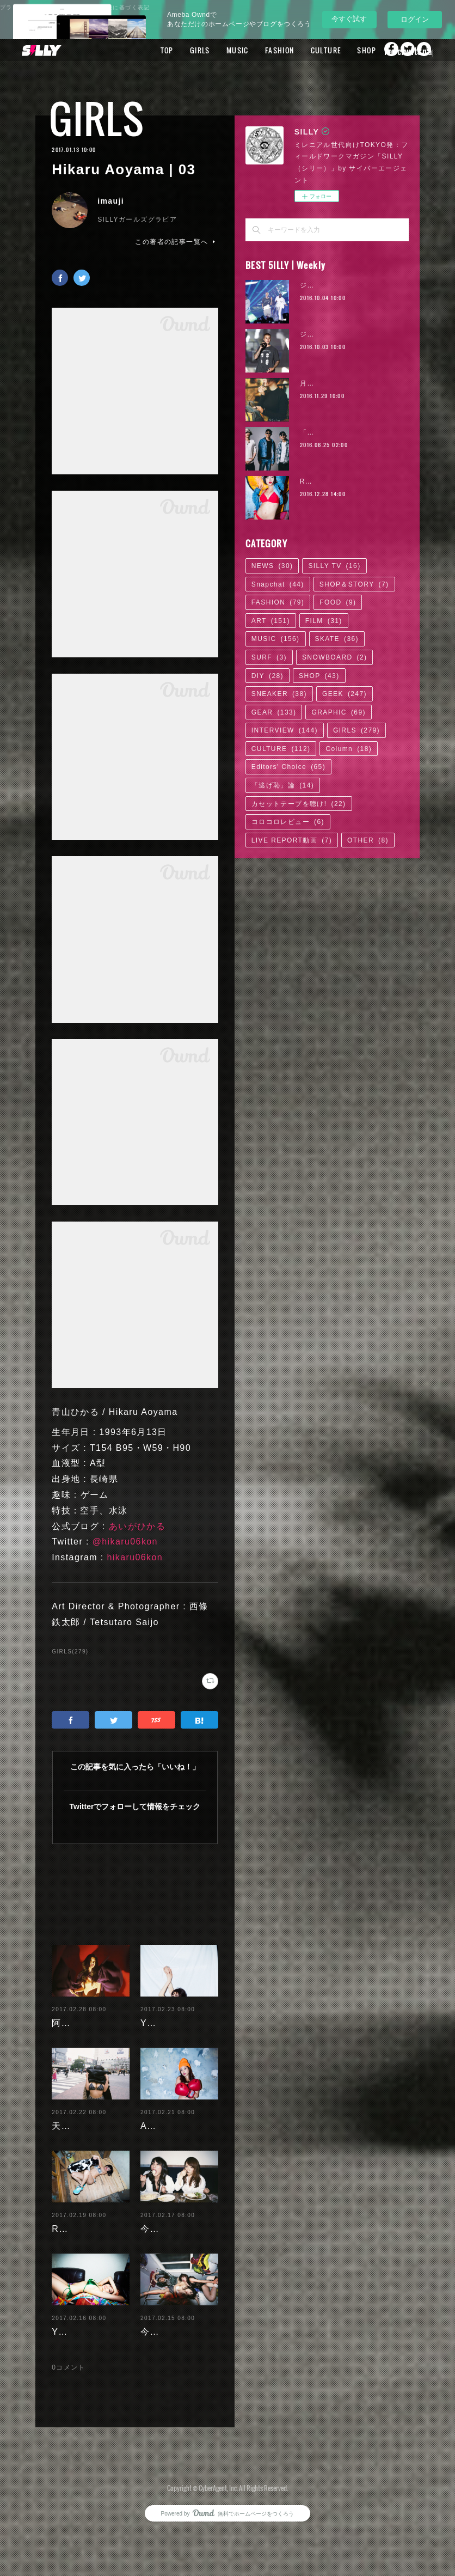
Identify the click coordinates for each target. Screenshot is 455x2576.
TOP (181, 50)
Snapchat (277, 584)
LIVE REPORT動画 (291, 840)
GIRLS (214, 50)
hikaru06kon (135, 1557)
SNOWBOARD (334, 657)
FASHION (294, 50)
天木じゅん (75, 2133)
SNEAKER (279, 694)
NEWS (272, 566)
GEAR (274, 712)
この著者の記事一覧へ (176, 242)
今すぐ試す (349, 19)
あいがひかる (137, 1526)
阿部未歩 (71, 2014)
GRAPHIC (338, 712)
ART (270, 621)
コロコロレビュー (287, 822)
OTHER (368, 840)
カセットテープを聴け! (298, 804)
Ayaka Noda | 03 (178, 2133)
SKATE (337, 639)
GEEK (344, 694)
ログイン (415, 19)
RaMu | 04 (75, 2236)
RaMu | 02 (318, 481)
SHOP (381, 50)
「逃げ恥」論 (282, 785)
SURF (269, 657)
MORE (416, 50)
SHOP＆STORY (354, 584)
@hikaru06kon (125, 1541)
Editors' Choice (288, 767)
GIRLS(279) (70, 1652)
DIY (267, 676)
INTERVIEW (284, 730)
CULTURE (340, 50)
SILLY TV (334, 566)
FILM (323, 621)
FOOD (337, 602)
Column (348, 749)
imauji (110, 201)
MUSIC (252, 50)
